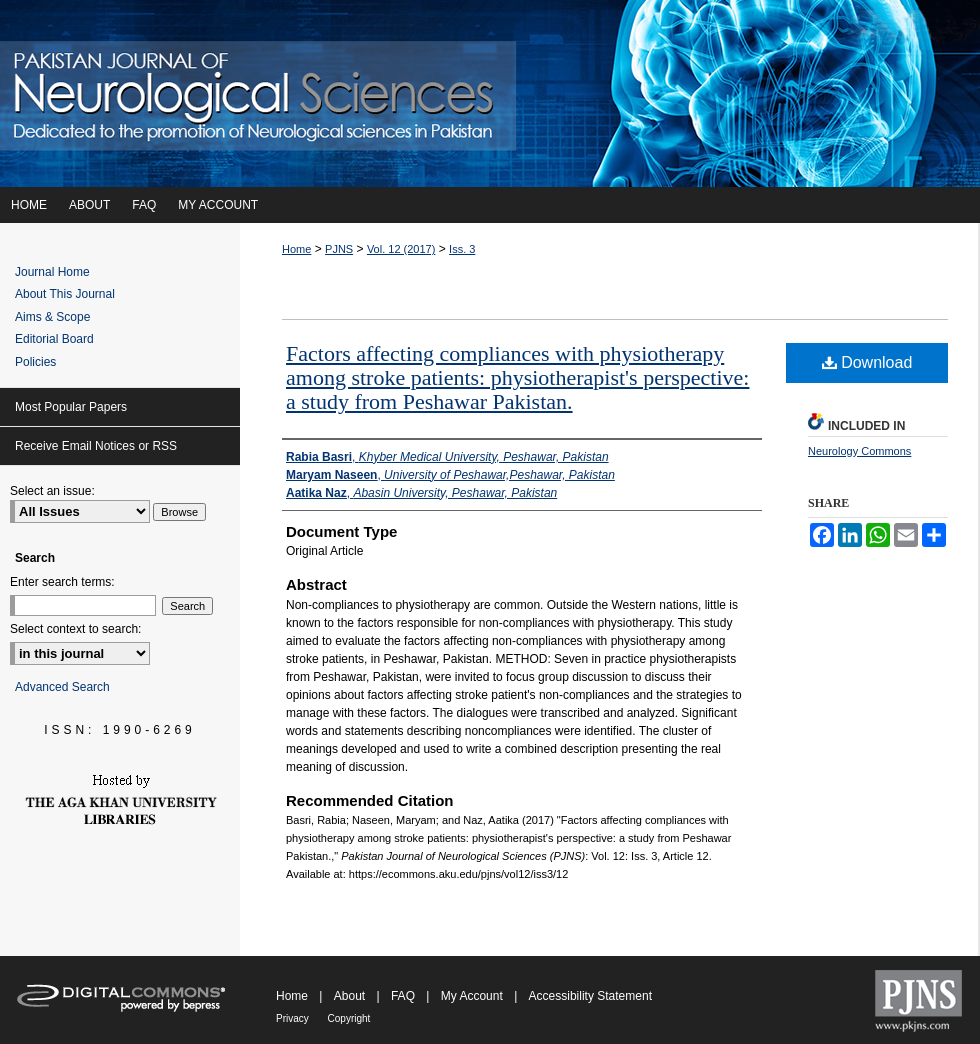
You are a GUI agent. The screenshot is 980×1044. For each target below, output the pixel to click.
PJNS (339, 249)
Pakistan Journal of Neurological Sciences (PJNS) (490, 93)
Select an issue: (52, 491)
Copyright (349, 1018)
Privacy (294, 1018)
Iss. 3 (462, 249)
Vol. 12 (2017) (401, 249)
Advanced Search (62, 687)
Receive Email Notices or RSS (96, 446)
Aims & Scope (52, 317)
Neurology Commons (859, 451)
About (351, 996)
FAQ (404, 996)
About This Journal (65, 294)
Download (867, 362)
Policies (35, 362)
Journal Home (52, 272)
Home (296, 249)
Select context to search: (75, 629)
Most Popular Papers (71, 407)
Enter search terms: (62, 582)
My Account (473, 996)
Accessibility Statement (590, 996)
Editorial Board (54, 339)
